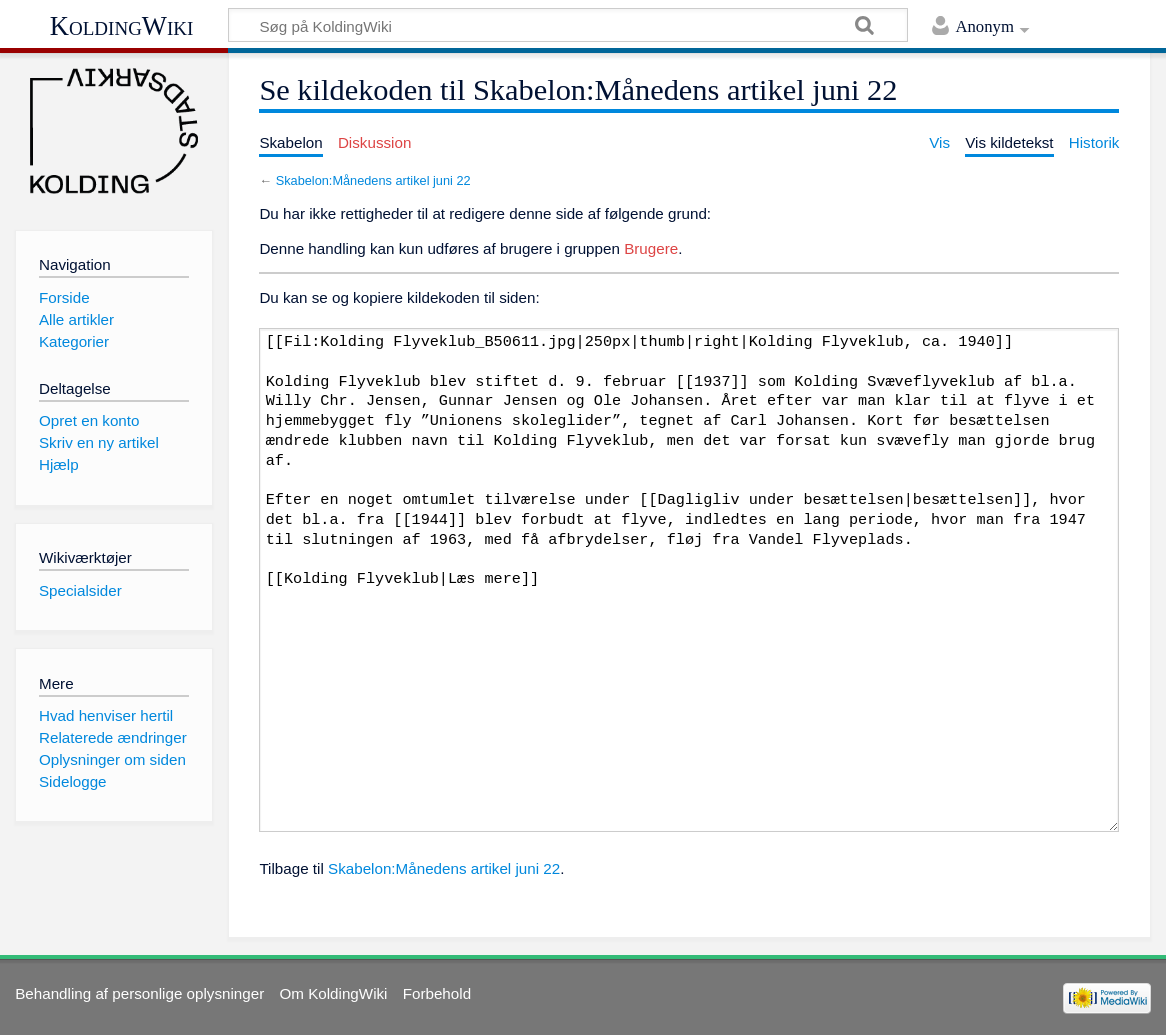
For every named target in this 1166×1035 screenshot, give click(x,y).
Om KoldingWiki (333, 993)
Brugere (651, 248)
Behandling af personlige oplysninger (139, 993)
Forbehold (437, 993)
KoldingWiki (122, 26)
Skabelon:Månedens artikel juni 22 (373, 180)
